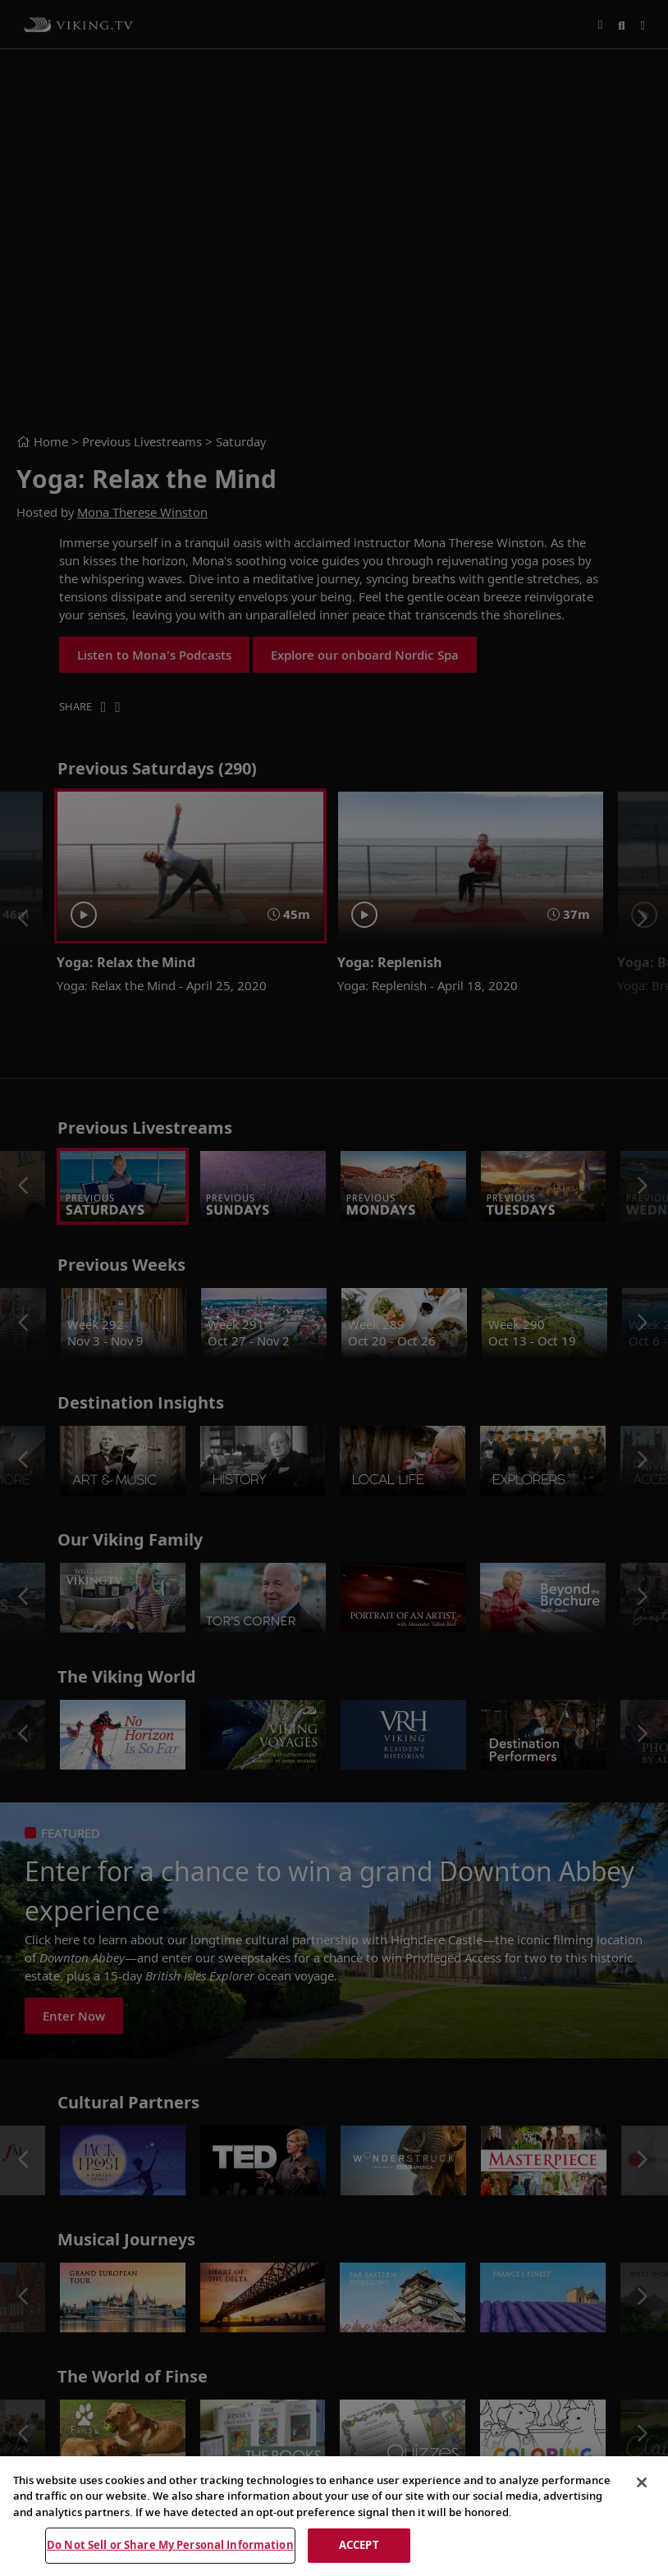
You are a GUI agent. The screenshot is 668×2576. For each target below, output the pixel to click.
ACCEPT (359, 2544)
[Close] (642, 2482)
